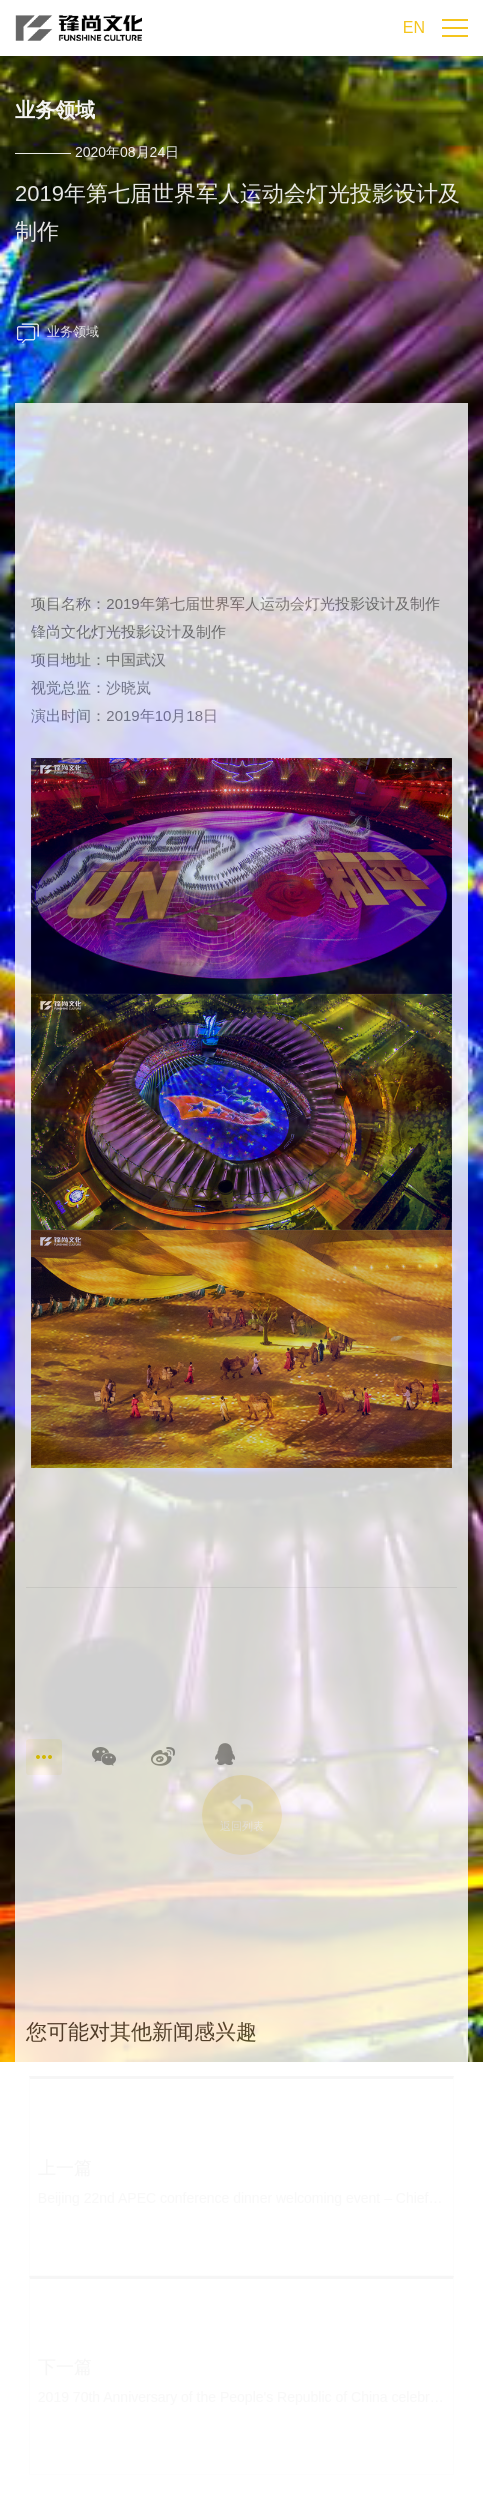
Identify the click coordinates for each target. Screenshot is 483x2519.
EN (414, 27)
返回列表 (241, 1825)
